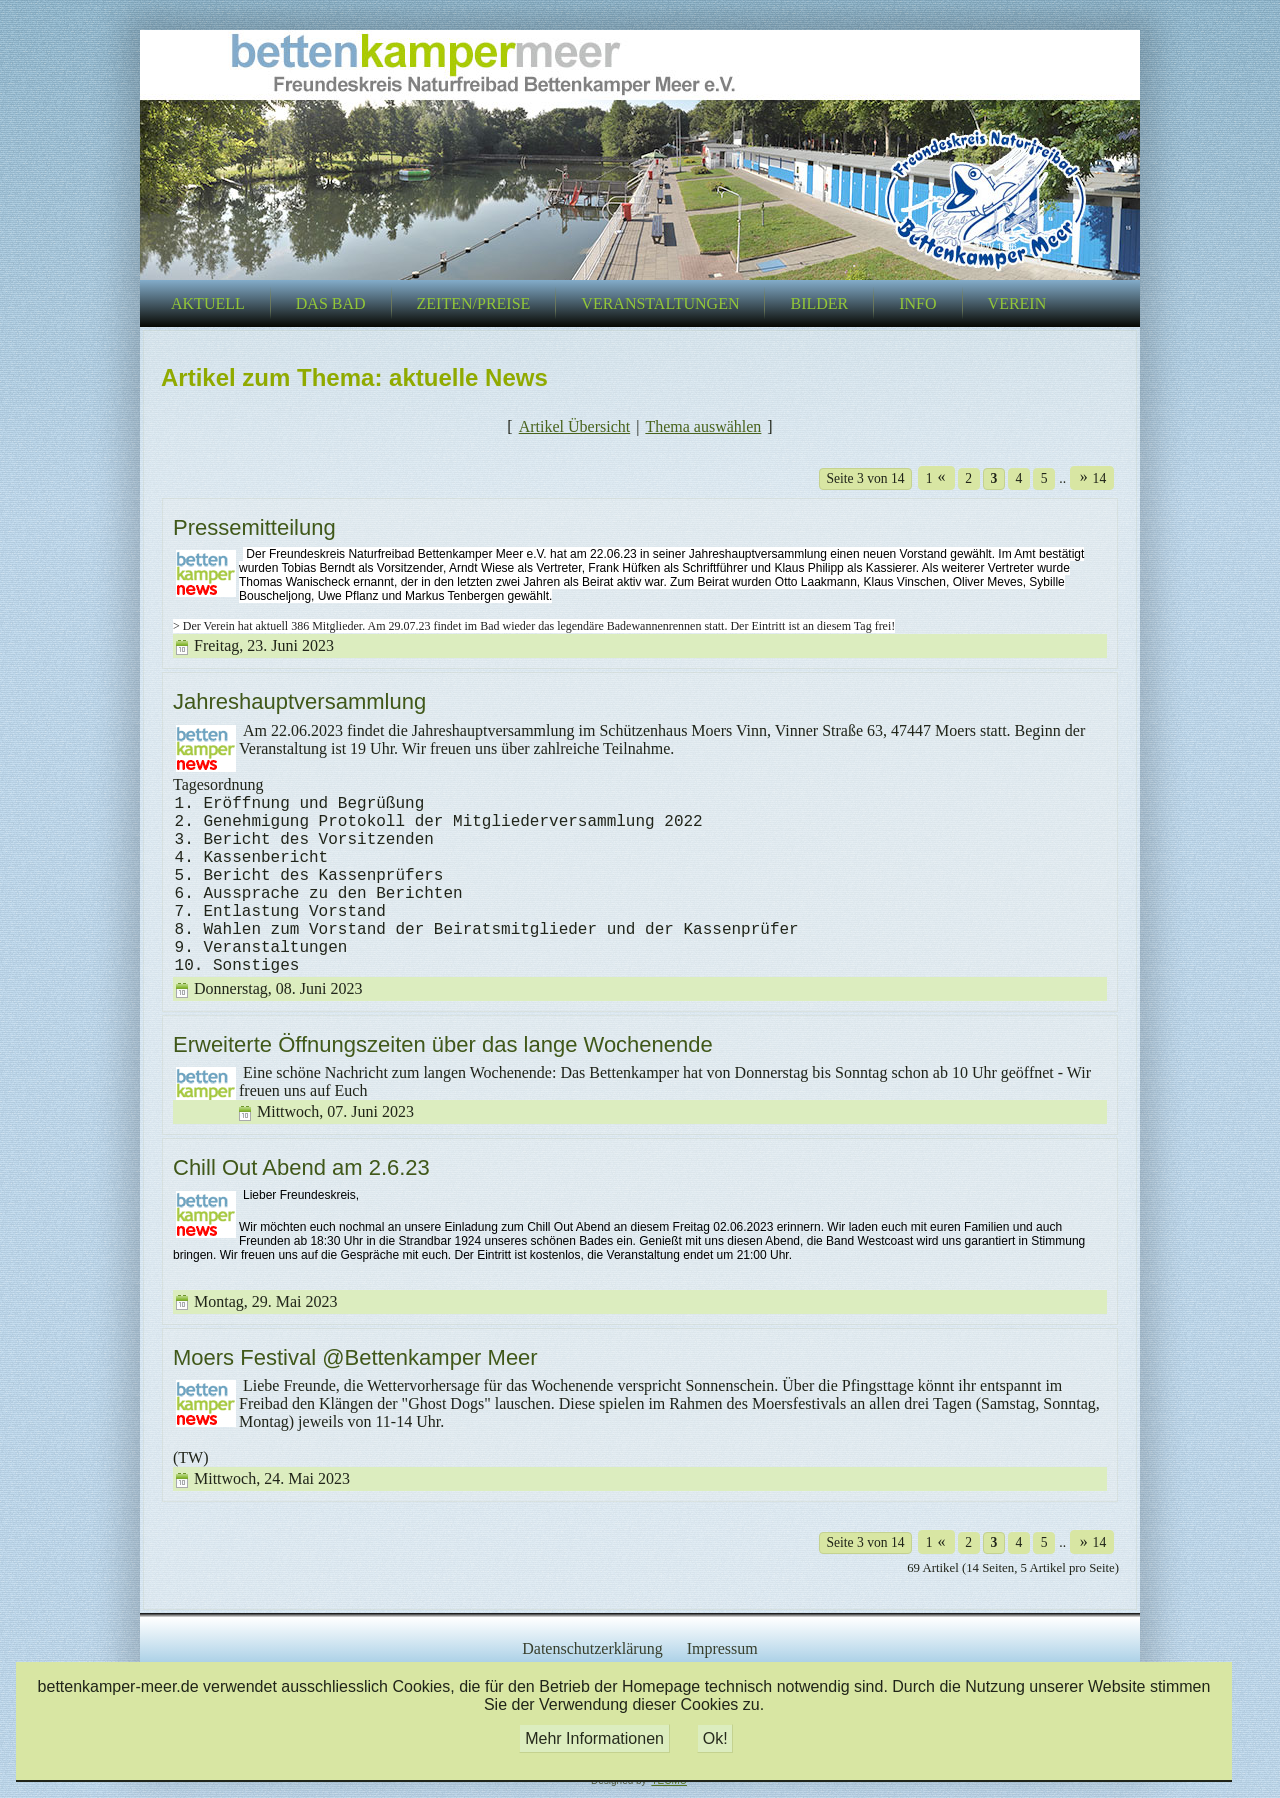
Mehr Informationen (594, 1738)
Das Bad (331, 303)
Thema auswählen (703, 426)
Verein (1017, 303)
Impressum (722, 1648)
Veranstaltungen (660, 303)
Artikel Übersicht (575, 426)
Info (917, 303)
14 (1089, 477)
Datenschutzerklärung (592, 1648)
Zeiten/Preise (474, 303)
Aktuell (208, 303)
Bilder (819, 303)
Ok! (715, 1738)
